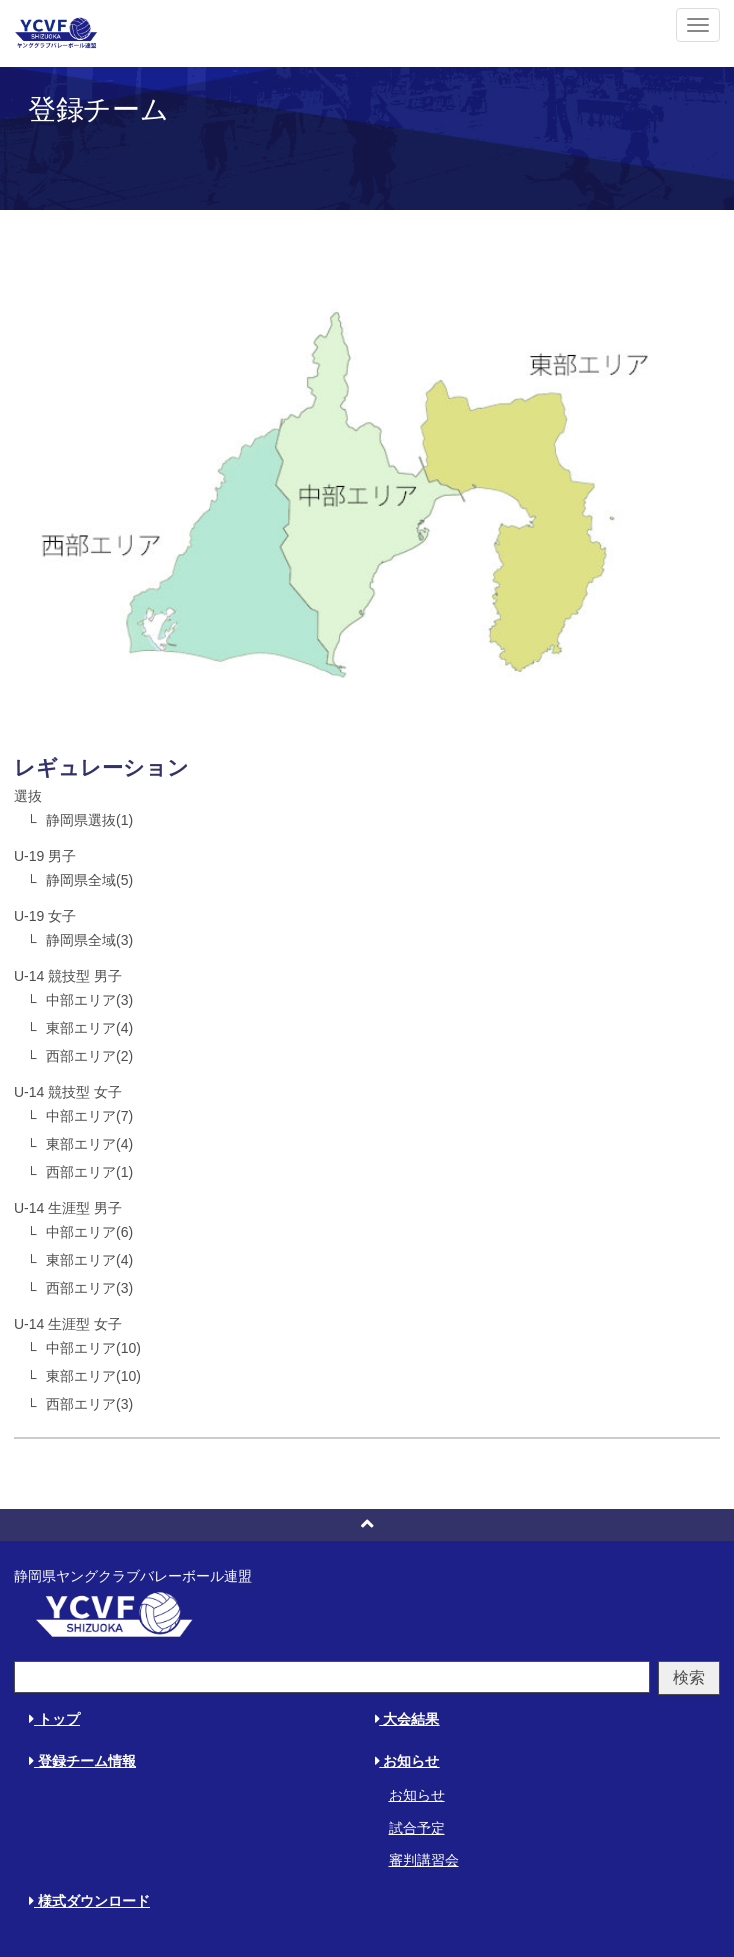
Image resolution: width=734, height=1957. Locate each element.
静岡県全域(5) (89, 880)
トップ (54, 1719)
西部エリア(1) (89, 1172)
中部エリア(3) (89, 1000)
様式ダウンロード (89, 1901)
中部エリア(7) (89, 1116)
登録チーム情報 (82, 1761)
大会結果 (407, 1719)
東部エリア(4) (89, 1028)
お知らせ (407, 1761)
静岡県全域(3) (89, 940)
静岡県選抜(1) (89, 820)
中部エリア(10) (93, 1348)
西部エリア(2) (89, 1056)
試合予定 (417, 1828)
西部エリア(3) (89, 1288)
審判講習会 (424, 1860)
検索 (689, 1677)
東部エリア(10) (93, 1376)
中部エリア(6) (89, 1232)
